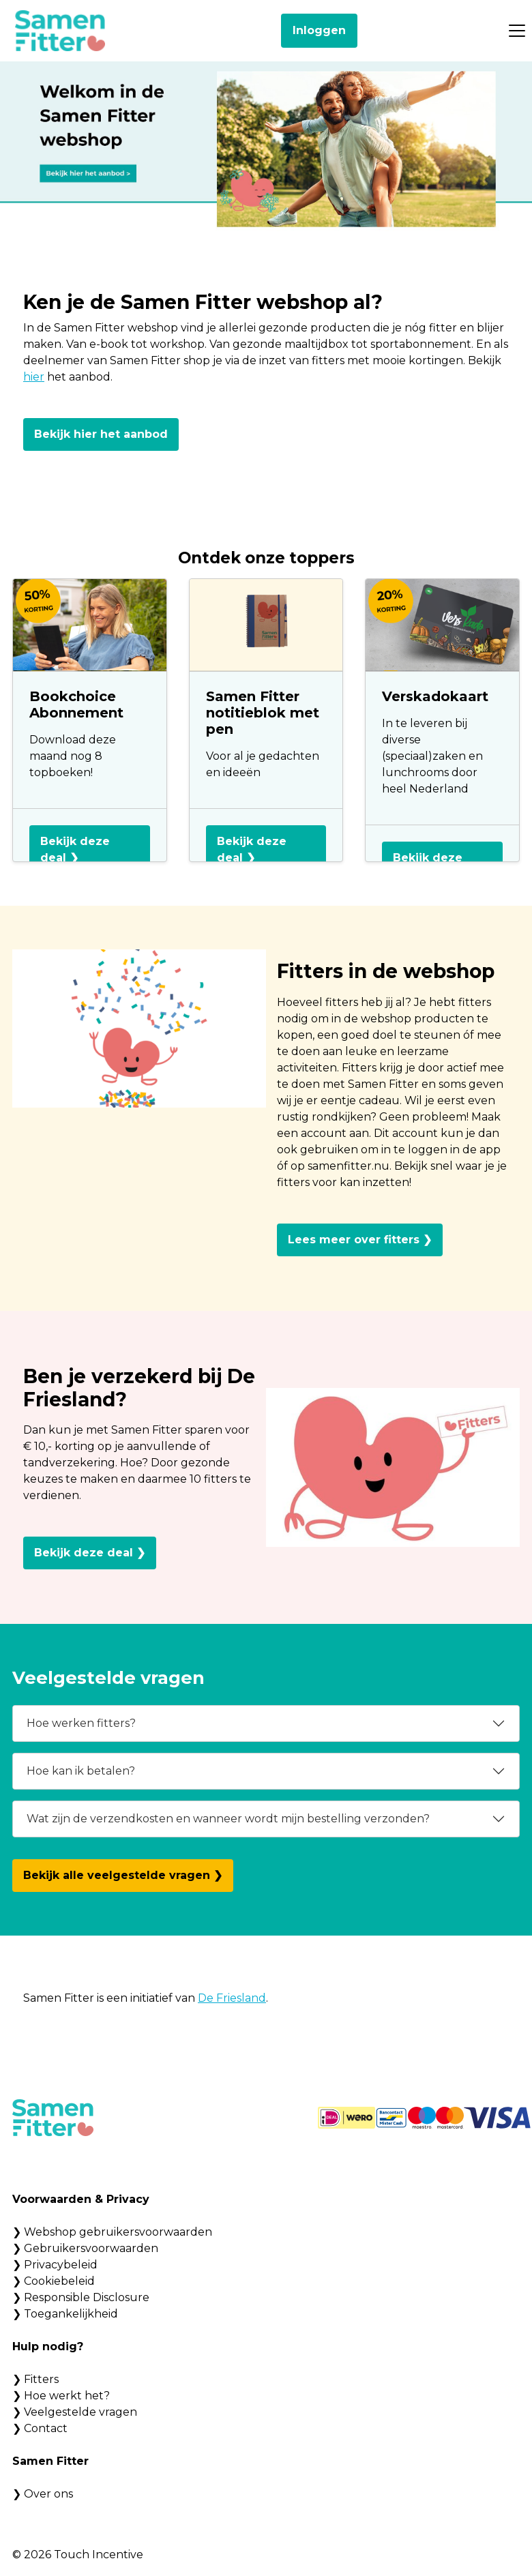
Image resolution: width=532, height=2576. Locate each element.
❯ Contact (40, 2428)
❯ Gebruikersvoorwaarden (85, 2248)
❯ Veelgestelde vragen (74, 2411)
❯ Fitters (35, 2379)
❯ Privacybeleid (55, 2264)
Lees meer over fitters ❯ (360, 1239)
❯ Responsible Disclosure (80, 2297)
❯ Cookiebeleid (53, 2281)
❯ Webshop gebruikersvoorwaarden (112, 2231)
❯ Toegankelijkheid (65, 2313)
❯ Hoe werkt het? (61, 2395)
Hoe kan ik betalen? (81, 1770)
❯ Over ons (42, 2493)
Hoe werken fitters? (81, 1723)
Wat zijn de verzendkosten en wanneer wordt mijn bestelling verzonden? (228, 1818)
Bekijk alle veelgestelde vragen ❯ (122, 1875)
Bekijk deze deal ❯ (75, 849)
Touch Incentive (98, 2554)
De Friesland (232, 1998)
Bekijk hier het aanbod (101, 434)
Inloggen (319, 30)
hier (33, 376)
